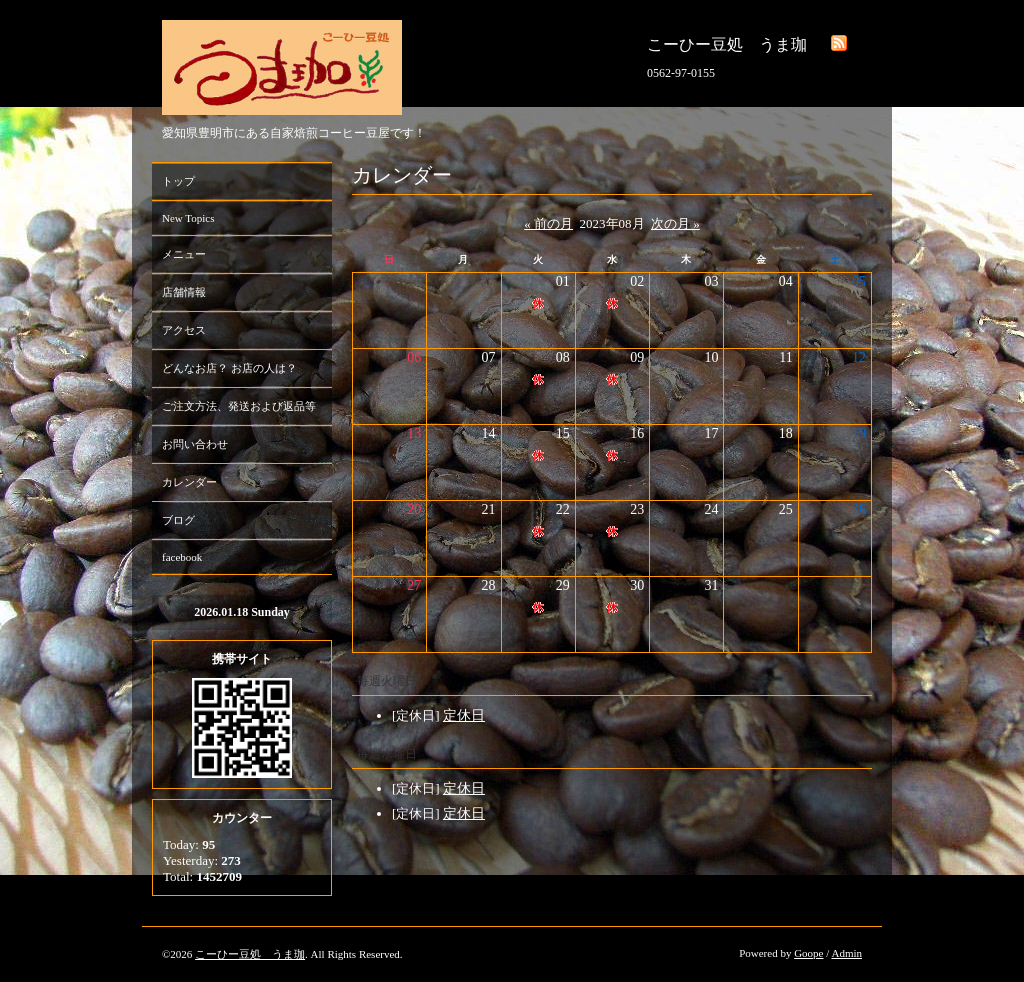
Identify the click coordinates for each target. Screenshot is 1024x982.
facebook (182, 557)
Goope (808, 953)
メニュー (184, 254)
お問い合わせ (195, 444)
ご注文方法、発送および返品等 (239, 406)
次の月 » (675, 223)
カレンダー (189, 482)
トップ (178, 181)
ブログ (178, 520)
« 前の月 (548, 223)
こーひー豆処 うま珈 (250, 954)
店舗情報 (184, 292)
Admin (846, 953)
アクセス (184, 330)
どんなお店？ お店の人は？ (229, 368)
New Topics (188, 218)
